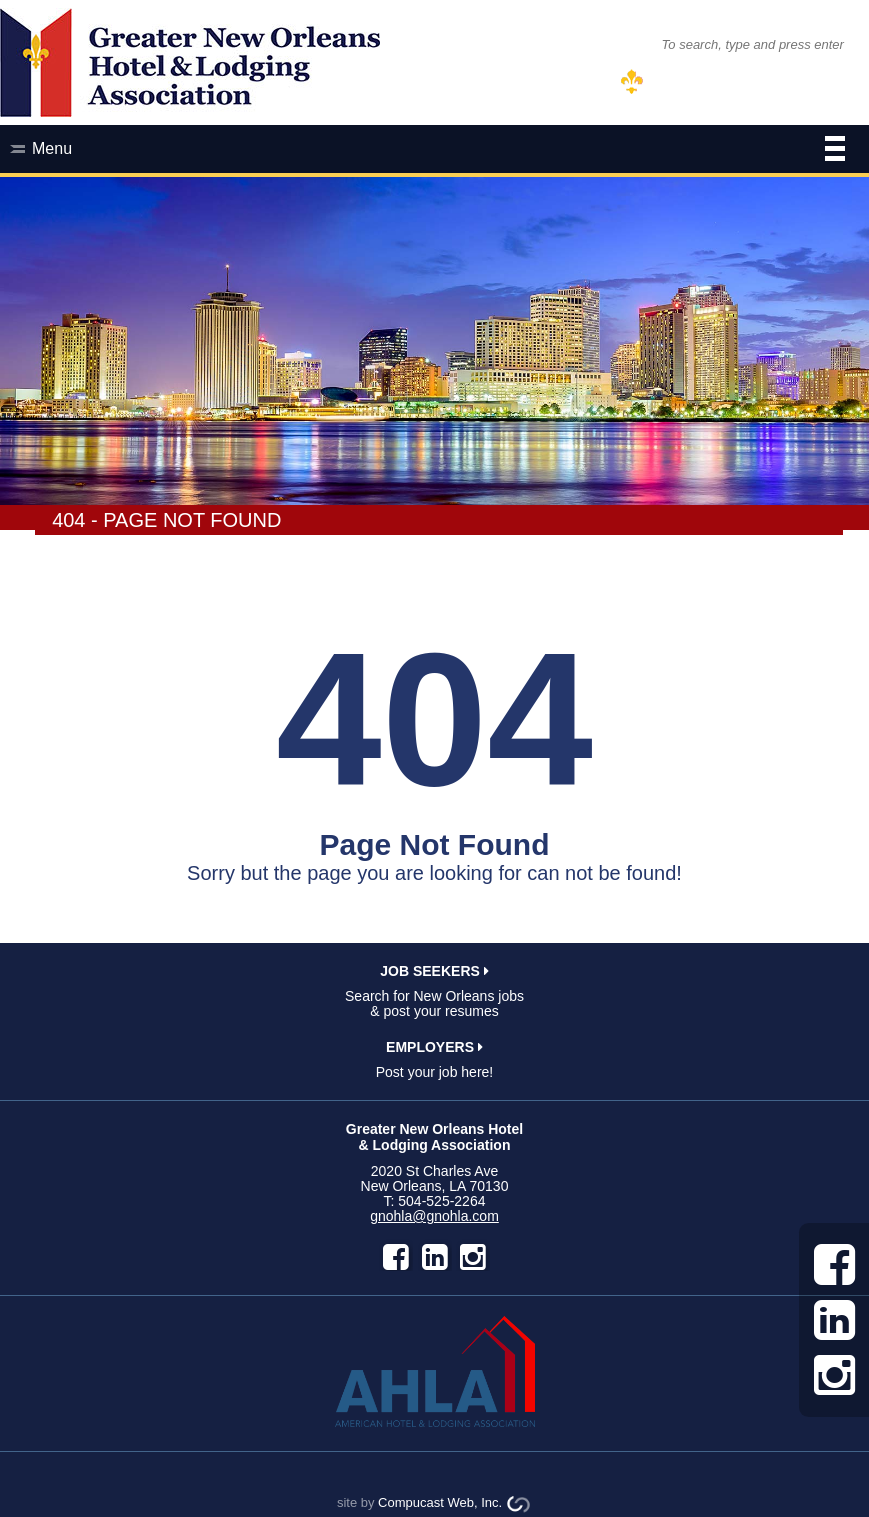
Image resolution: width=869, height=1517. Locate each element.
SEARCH (606, 43)
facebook (396, 1257)
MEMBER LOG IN (712, 82)
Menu (438, 151)
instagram (473, 1257)
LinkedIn (435, 1257)
